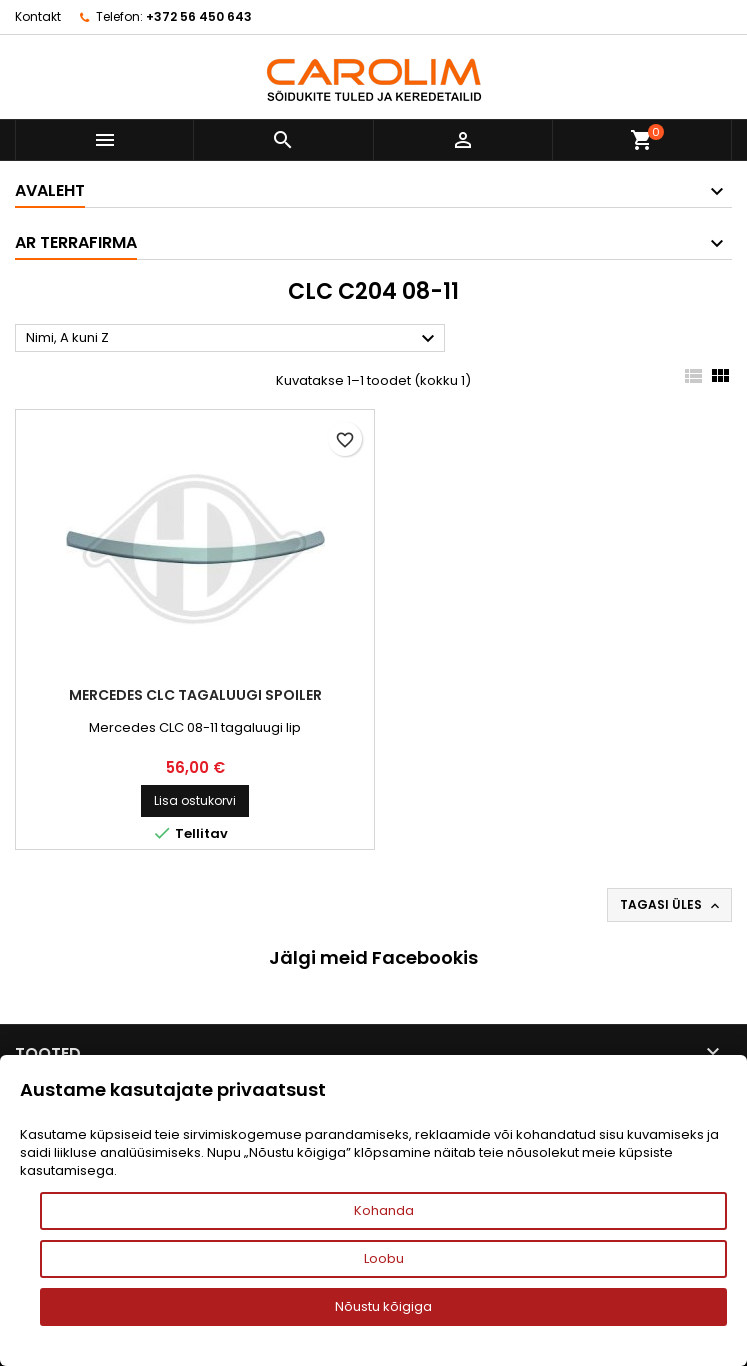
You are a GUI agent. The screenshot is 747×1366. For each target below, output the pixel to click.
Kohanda (384, 1210)
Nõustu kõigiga (383, 1306)
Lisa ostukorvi (195, 800)
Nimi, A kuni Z (233, 339)
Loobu (384, 1258)
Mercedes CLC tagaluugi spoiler (195, 695)
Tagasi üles (671, 905)
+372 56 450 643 (199, 16)
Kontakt (38, 16)
